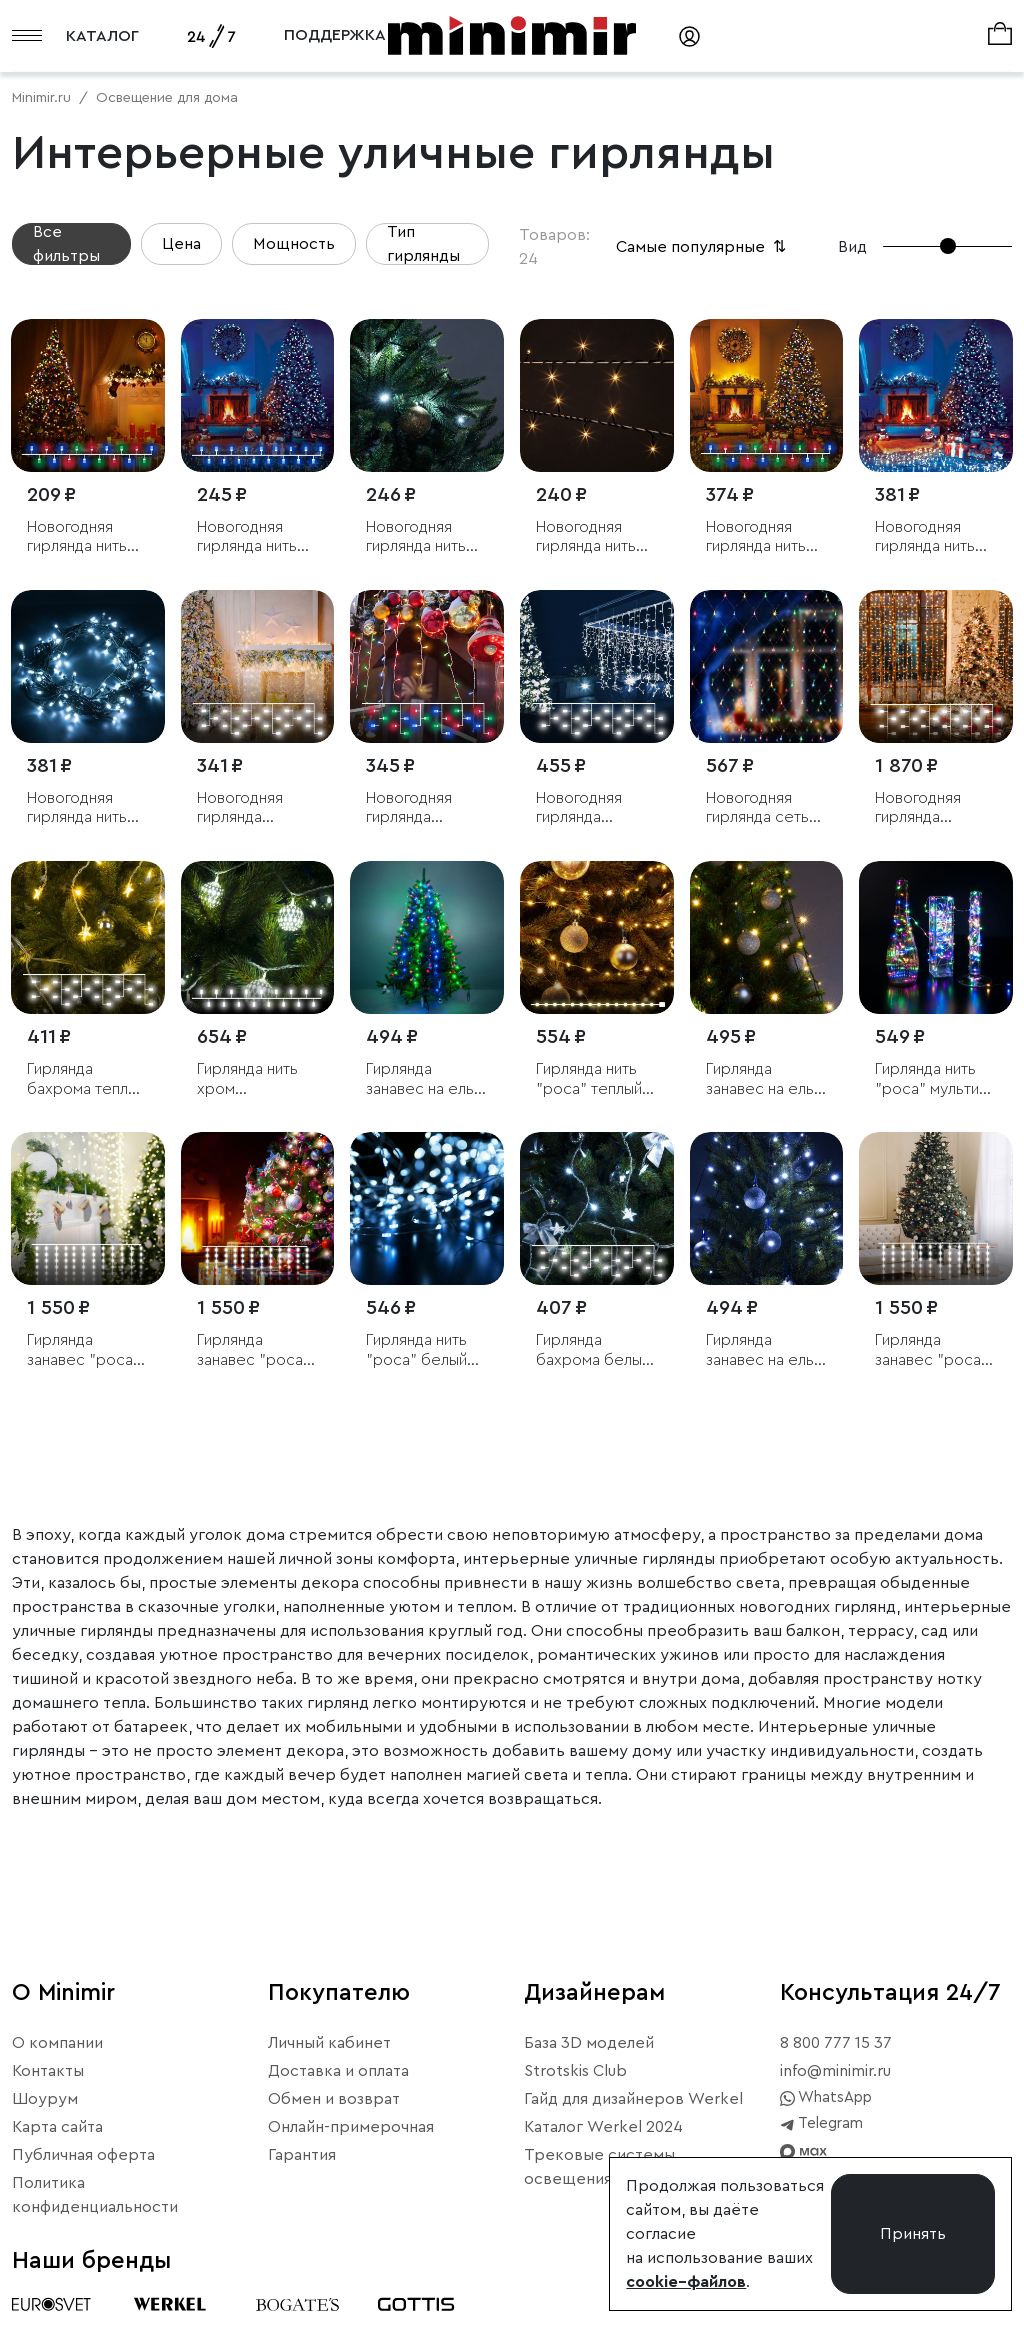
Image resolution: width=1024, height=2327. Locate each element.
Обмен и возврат (334, 2099)
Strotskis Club (575, 2071)
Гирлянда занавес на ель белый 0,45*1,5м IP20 (765, 1350)
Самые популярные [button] (703, 247)
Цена (181, 244)
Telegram (821, 2124)
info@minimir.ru (835, 2071)
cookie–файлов (686, 2282)
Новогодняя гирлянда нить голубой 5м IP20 (255, 537)
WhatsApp (826, 2098)
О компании (57, 2043)
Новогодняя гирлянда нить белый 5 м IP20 (420, 537)
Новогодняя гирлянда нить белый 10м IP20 (82, 808)
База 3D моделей (589, 2043)
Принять (913, 2234)
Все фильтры (66, 244)
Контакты (48, 2071)
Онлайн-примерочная (351, 2127)
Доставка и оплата (338, 2071)
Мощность (294, 244)
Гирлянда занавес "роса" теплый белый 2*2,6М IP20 (83, 1350)
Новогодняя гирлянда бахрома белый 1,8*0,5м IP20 (254, 808)
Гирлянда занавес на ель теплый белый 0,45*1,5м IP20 (760, 1079)
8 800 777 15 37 (836, 2043)
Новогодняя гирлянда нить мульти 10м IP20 (763, 537)
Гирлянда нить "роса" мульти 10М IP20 (927, 1079)
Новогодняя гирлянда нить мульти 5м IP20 (80, 537)
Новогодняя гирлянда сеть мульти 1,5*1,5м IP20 (760, 808)
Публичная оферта (83, 2155)
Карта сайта (57, 2127)
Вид (852, 247)
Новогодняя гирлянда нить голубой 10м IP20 (925, 537)
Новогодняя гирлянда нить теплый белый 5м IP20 (586, 537)
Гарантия (302, 2155)
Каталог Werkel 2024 (603, 2127)
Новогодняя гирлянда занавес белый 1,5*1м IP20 (590, 808)
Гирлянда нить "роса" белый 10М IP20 (416, 1350)
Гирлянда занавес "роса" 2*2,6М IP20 (931, 1350)
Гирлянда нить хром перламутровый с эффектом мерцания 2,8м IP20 (254, 1079)
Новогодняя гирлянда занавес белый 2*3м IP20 (929, 808)
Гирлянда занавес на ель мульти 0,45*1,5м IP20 (426, 1079)
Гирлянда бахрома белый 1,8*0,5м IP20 (593, 1350)
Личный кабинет (329, 2043)
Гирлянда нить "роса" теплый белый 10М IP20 (593, 1079)
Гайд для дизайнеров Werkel (633, 2099)
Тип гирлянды (423, 244)
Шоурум (45, 2099)
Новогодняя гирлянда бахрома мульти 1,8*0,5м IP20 (424, 808)
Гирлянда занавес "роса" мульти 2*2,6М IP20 (253, 1350)
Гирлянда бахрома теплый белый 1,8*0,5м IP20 (86, 1079)
